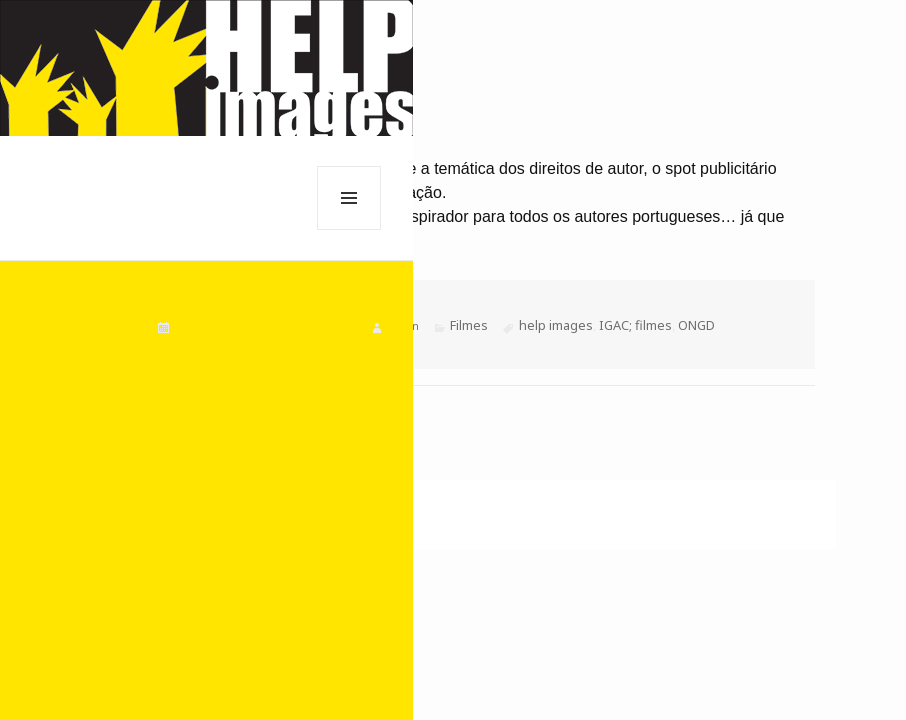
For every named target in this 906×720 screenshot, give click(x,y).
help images (556, 325)
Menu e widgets (349, 229)
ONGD (696, 325)
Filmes (469, 325)
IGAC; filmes (635, 325)
